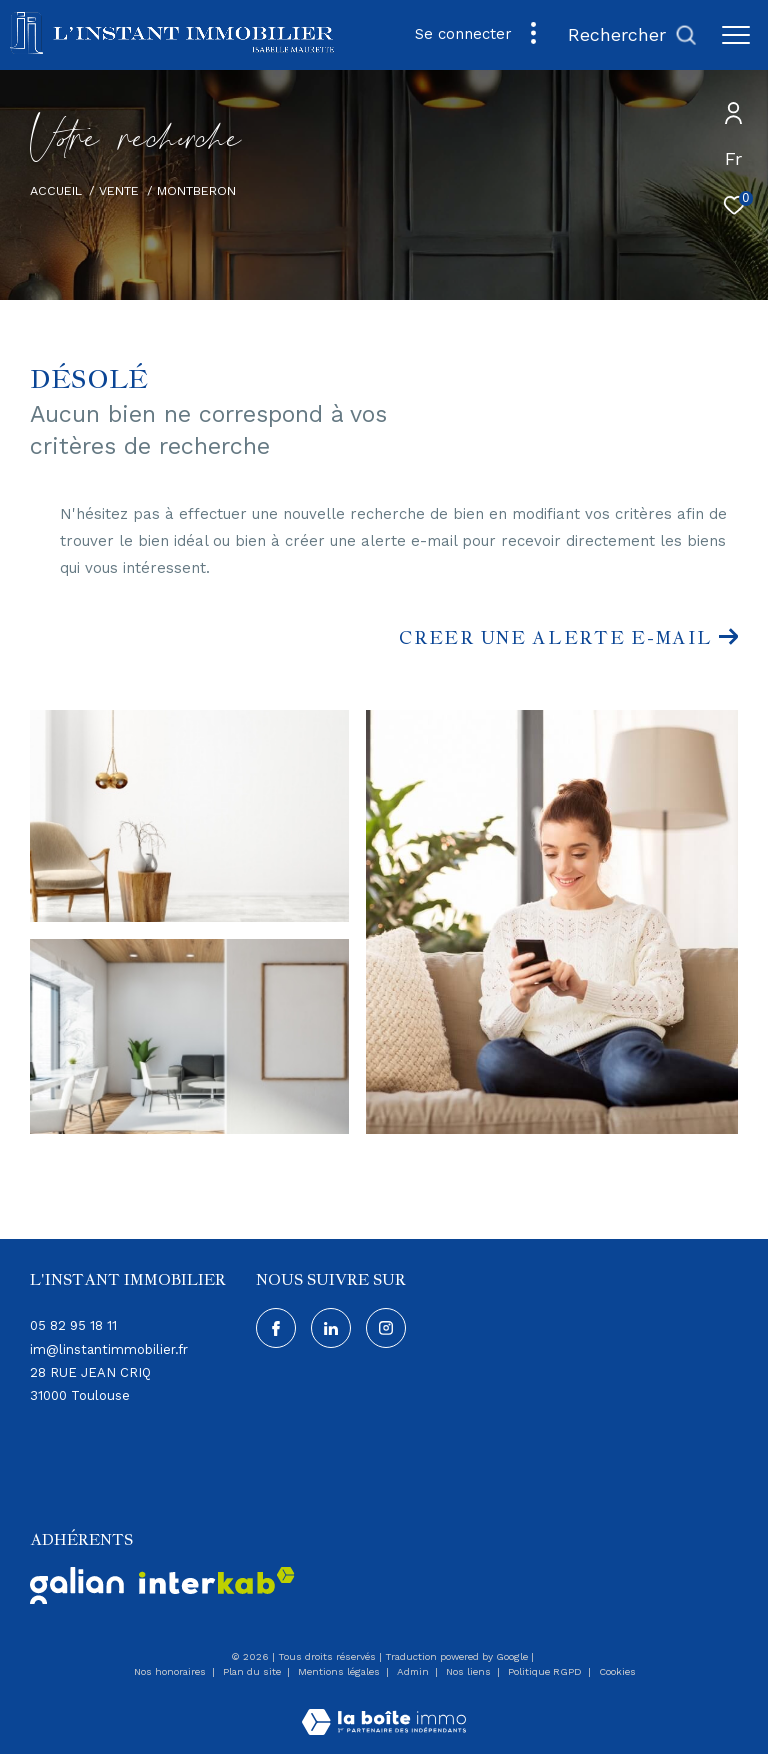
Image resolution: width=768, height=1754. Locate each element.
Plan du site (253, 1671)
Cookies (617, 1671)
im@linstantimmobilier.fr (109, 1349)
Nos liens (470, 1671)
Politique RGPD (545, 1671)
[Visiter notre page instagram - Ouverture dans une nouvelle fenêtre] (386, 1328)
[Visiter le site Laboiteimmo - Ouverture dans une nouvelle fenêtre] (384, 1709)
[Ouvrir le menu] (736, 35)
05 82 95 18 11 (73, 1325)
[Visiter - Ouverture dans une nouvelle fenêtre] (77, 1585)
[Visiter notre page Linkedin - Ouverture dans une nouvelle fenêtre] (331, 1328)
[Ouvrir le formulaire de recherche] (632, 35)
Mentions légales (340, 1671)
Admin (414, 1671)
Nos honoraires (171, 1671)
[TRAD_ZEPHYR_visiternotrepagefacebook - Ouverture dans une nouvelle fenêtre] (276, 1328)
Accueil (56, 190)
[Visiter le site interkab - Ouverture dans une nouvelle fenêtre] (217, 1580)
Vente (119, 190)
